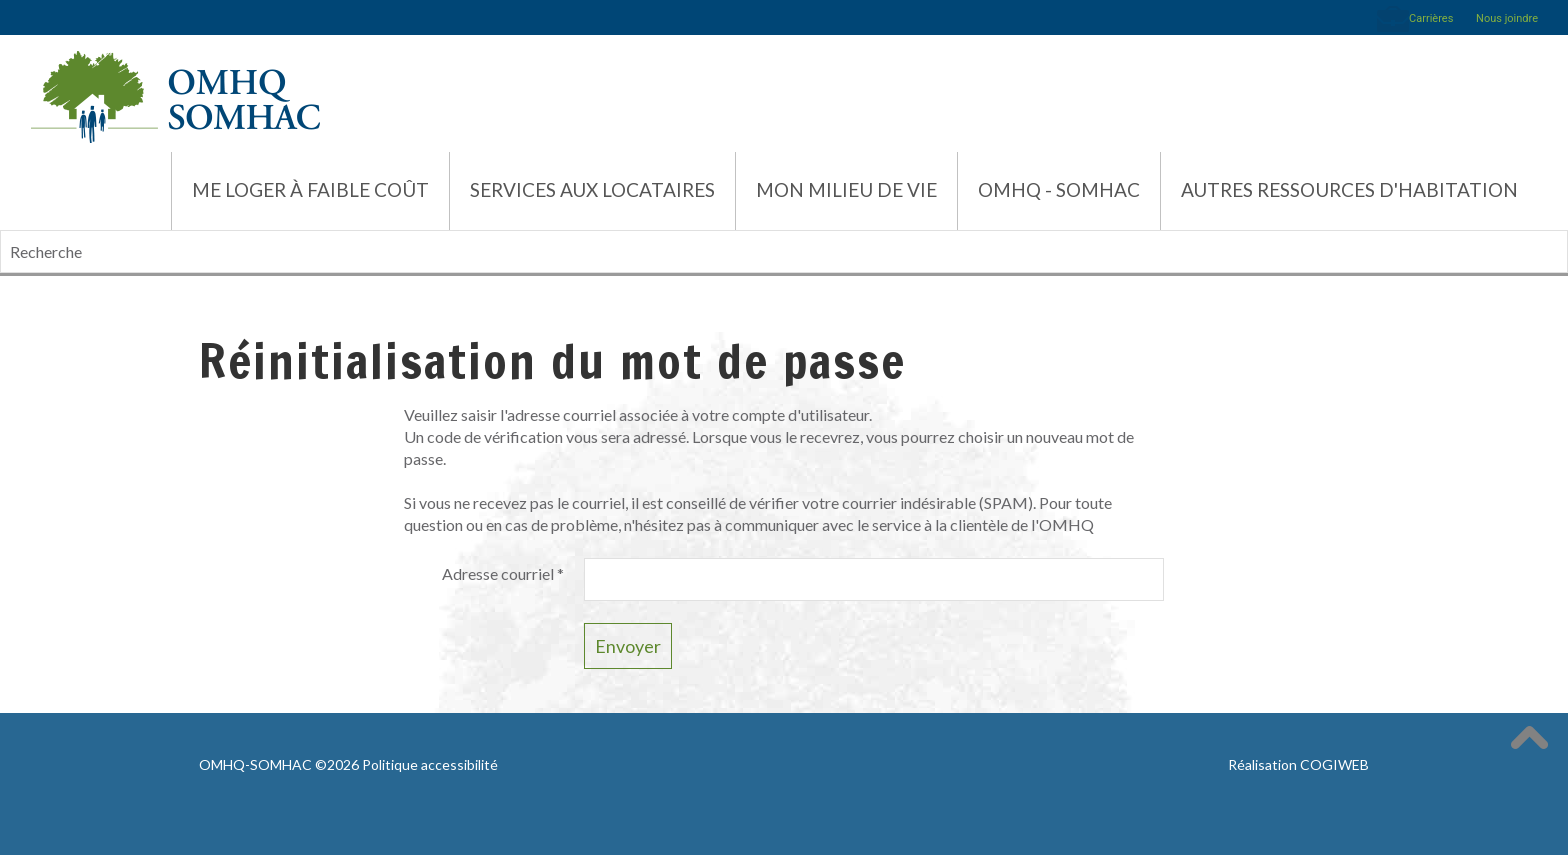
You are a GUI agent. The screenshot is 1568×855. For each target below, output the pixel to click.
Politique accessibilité (430, 764)
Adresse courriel (503, 573)
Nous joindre (1507, 18)
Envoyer (628, 646)
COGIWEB (1334, 764)
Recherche (0, 230)
